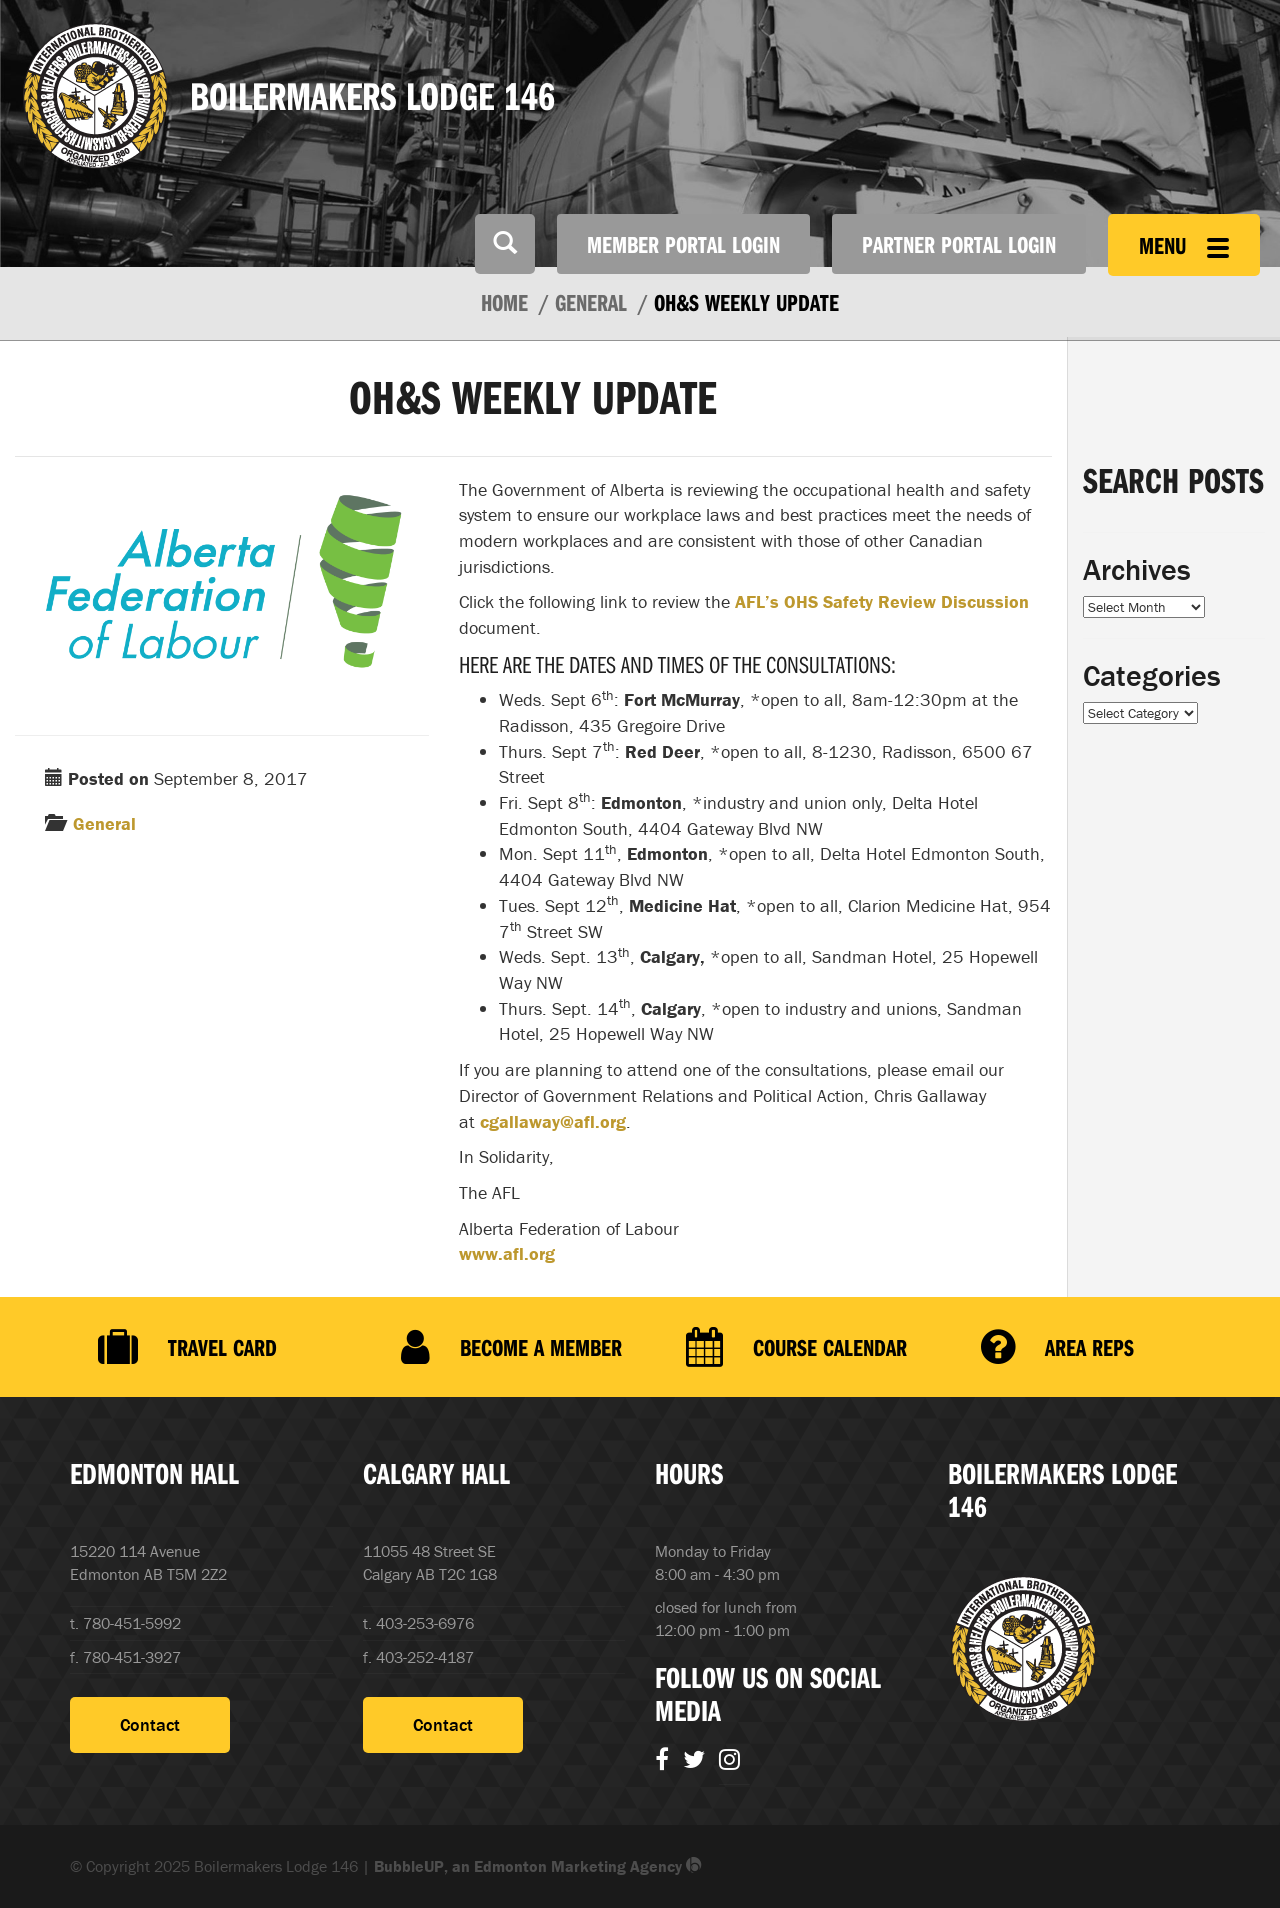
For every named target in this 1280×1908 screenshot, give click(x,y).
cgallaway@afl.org (553, 1121)
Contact (150, 1724)
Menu (1184, 245)
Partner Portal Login (959, 244)
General (104, 823)
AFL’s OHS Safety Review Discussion (882, 601)
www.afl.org (507, 1253)
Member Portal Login (683, 244)
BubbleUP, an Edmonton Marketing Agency (538, 1866)
